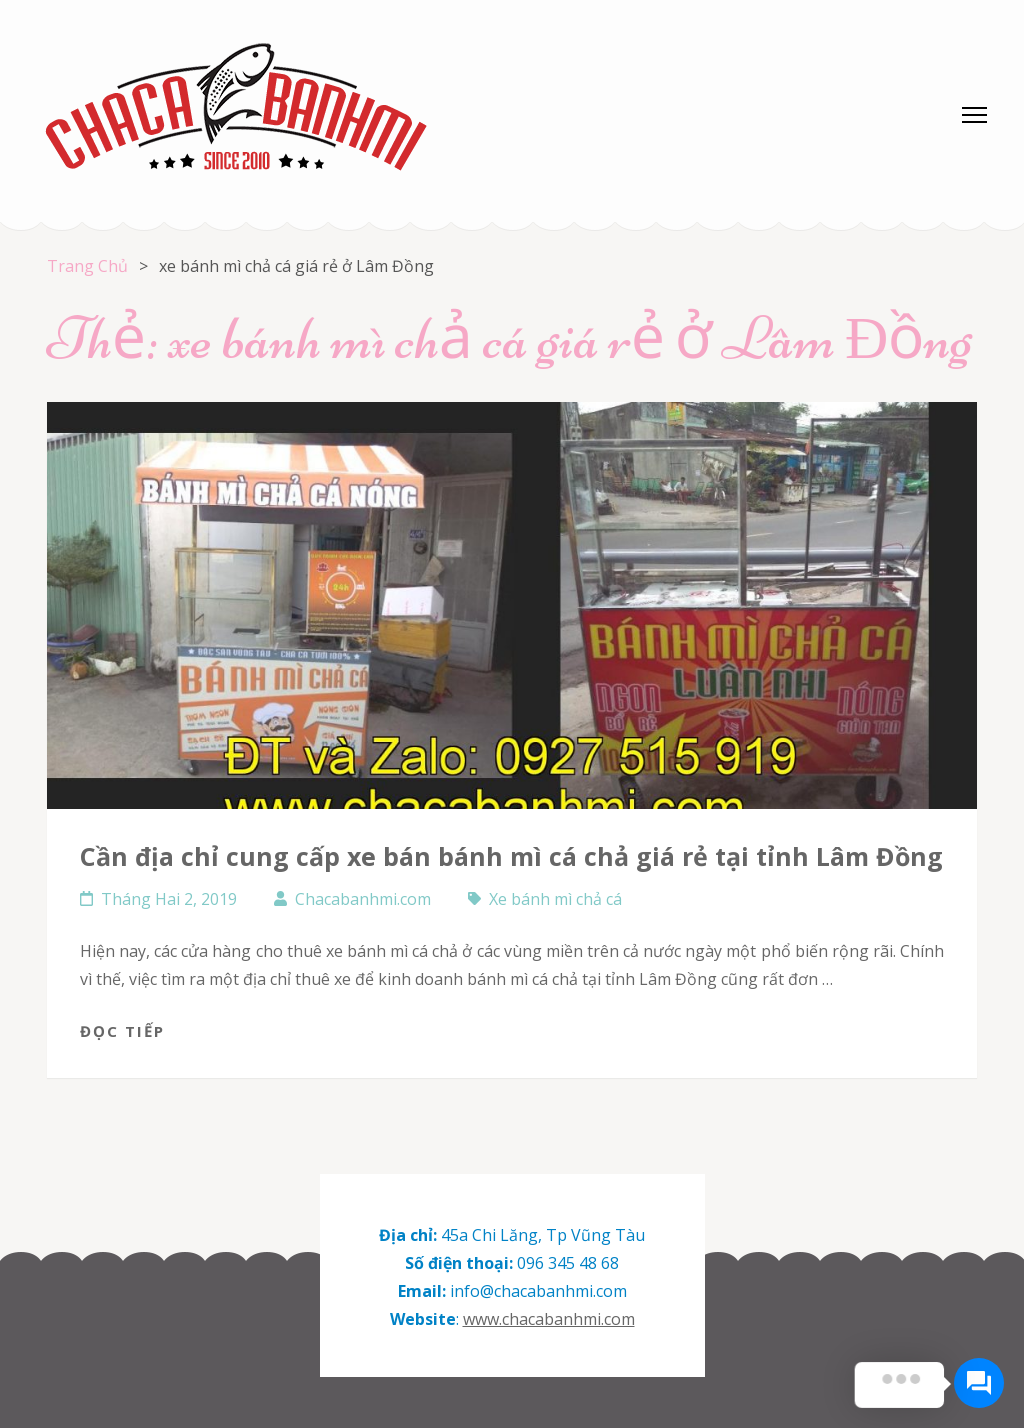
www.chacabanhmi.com (549, 1319)
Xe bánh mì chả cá (555, 899)
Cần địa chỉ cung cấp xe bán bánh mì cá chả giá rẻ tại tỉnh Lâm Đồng (511, 856)
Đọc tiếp (122, 1031)
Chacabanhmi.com (363, 899)
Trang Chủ (87, 266)
